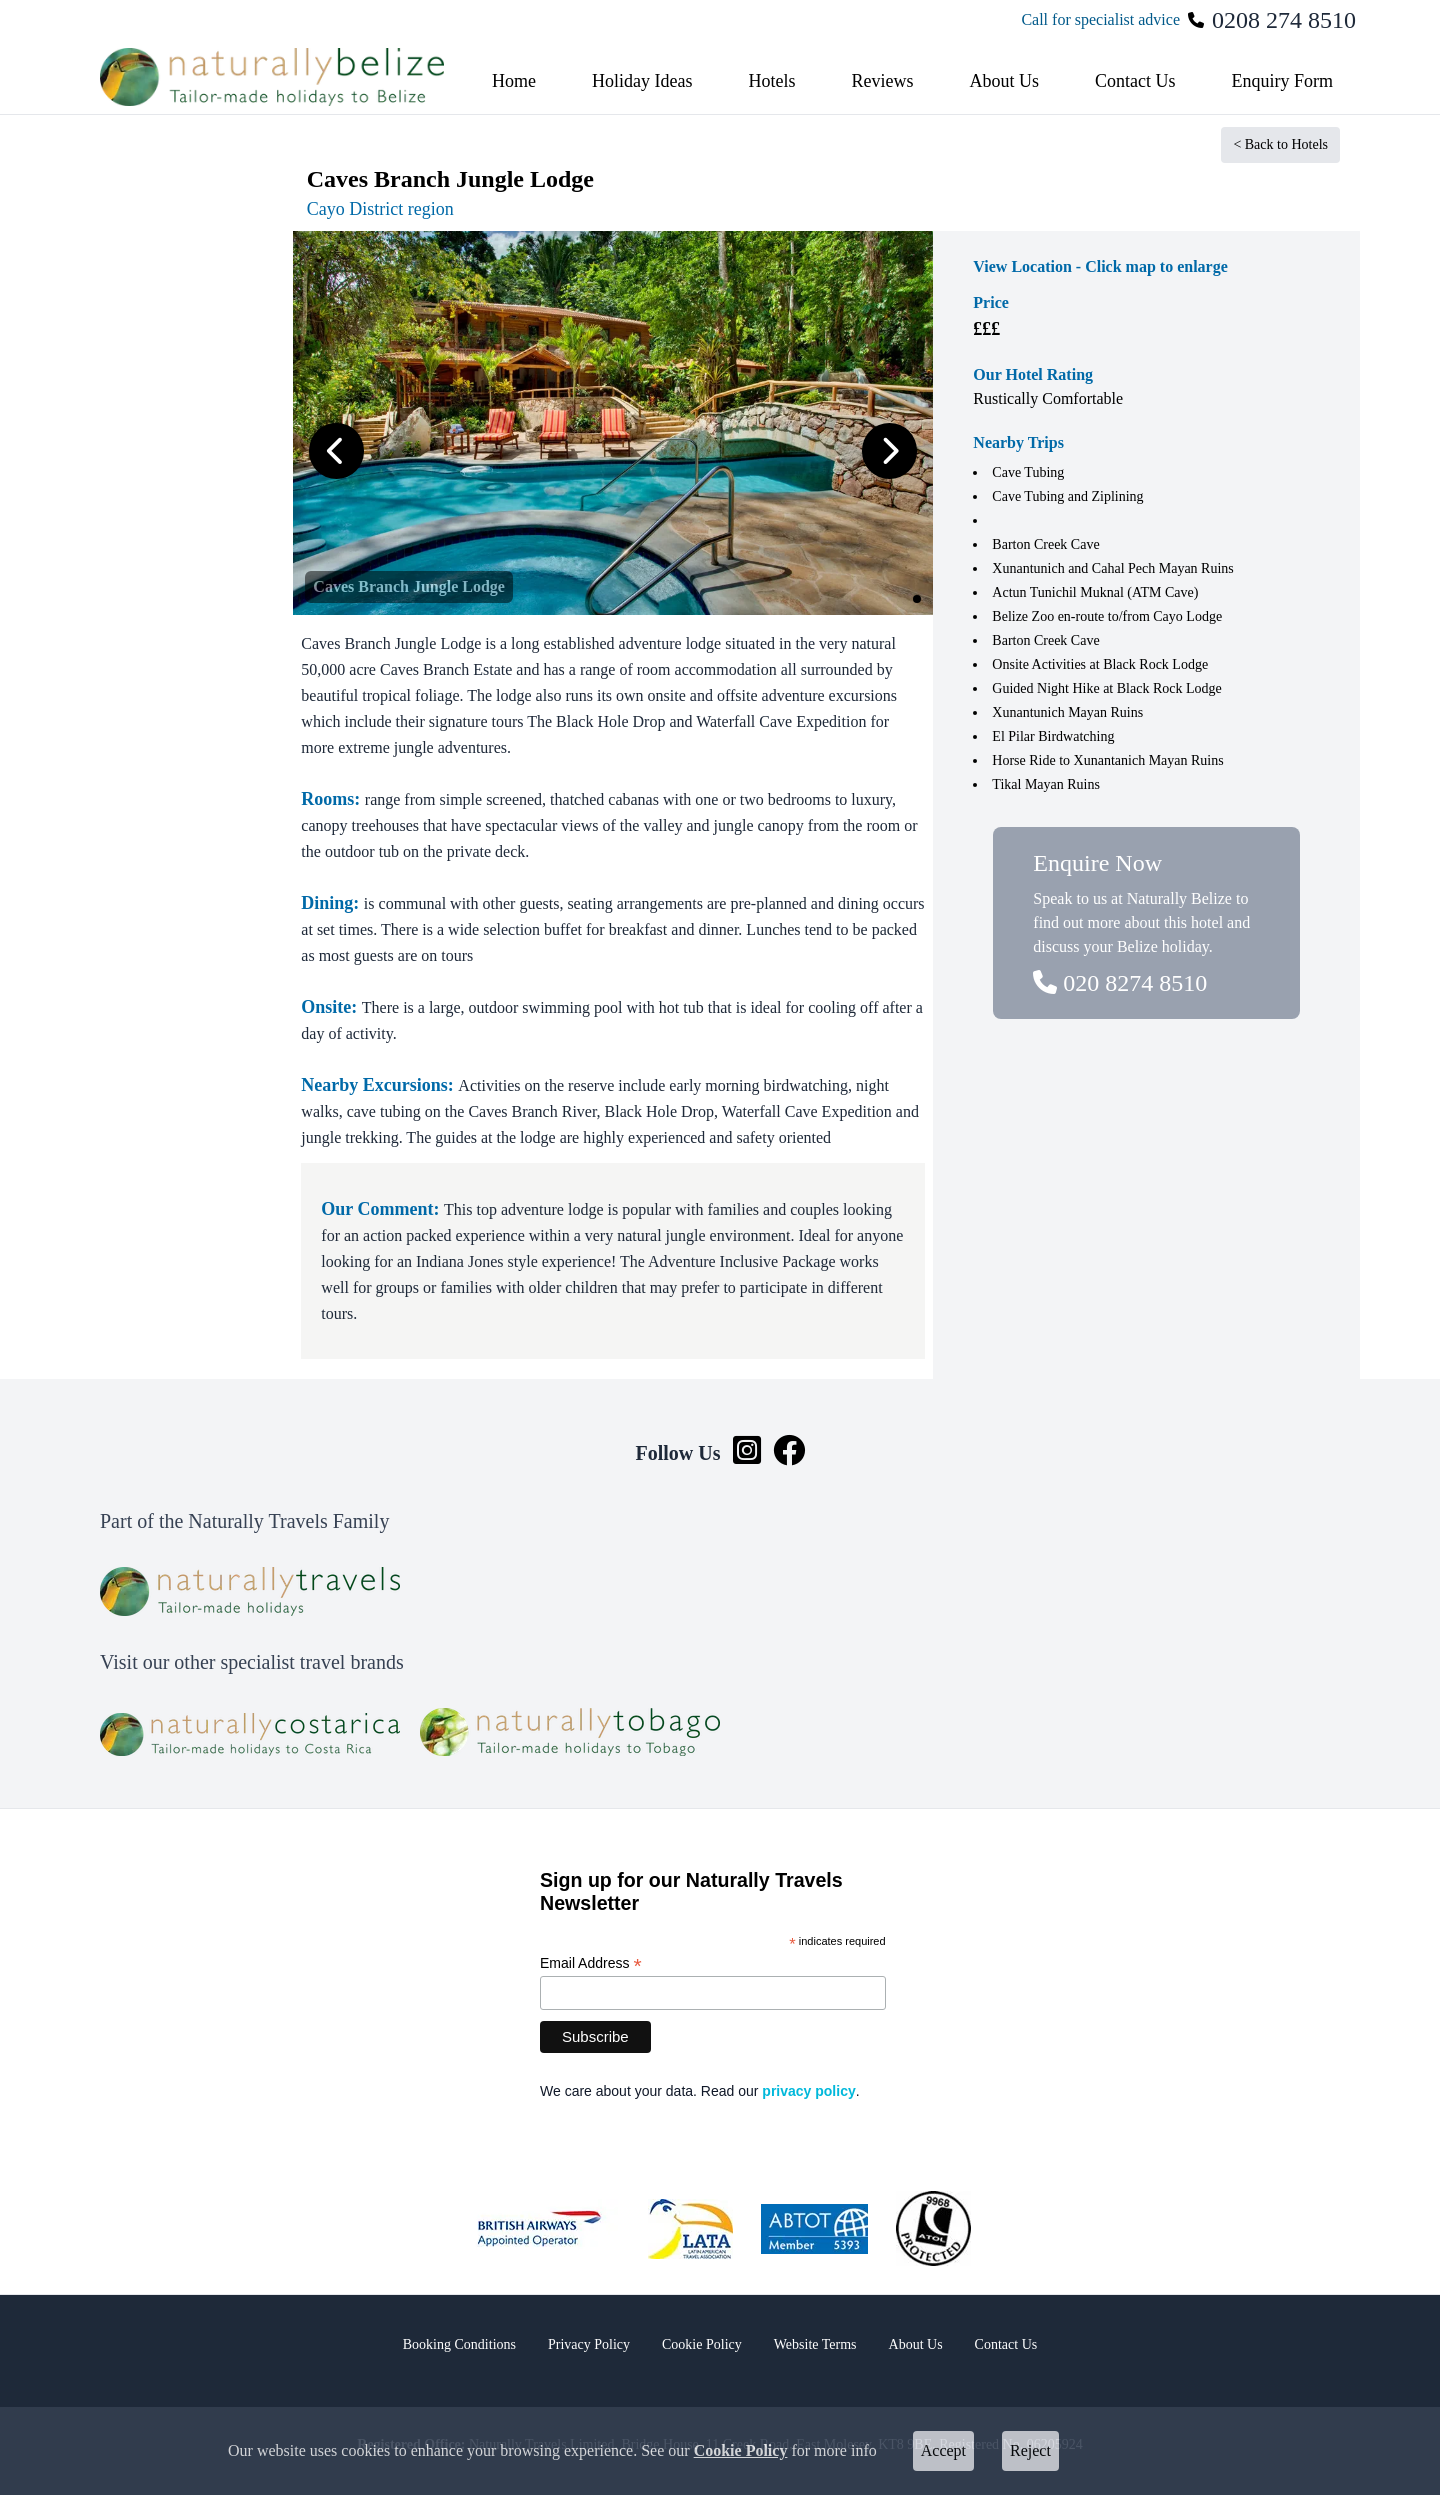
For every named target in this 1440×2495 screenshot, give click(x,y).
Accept (943, 2450)
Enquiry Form (1282, 81)
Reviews (882, 81)
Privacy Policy (589, 2344)
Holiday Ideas (642, 81)
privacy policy (808, 2091)
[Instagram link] (747, 1453)
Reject (1030, 2450)
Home (514, 81)
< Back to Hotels (1280, 144)
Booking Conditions (459, 2344)
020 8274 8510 (1120, 983)
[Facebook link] (789, 1453)
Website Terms (815, 2344)
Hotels (771, 81)
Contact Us (1135, 81)
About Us (1004, 81)
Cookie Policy (741, 2450)
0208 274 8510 (1284, 20)
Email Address (591, 1963)
